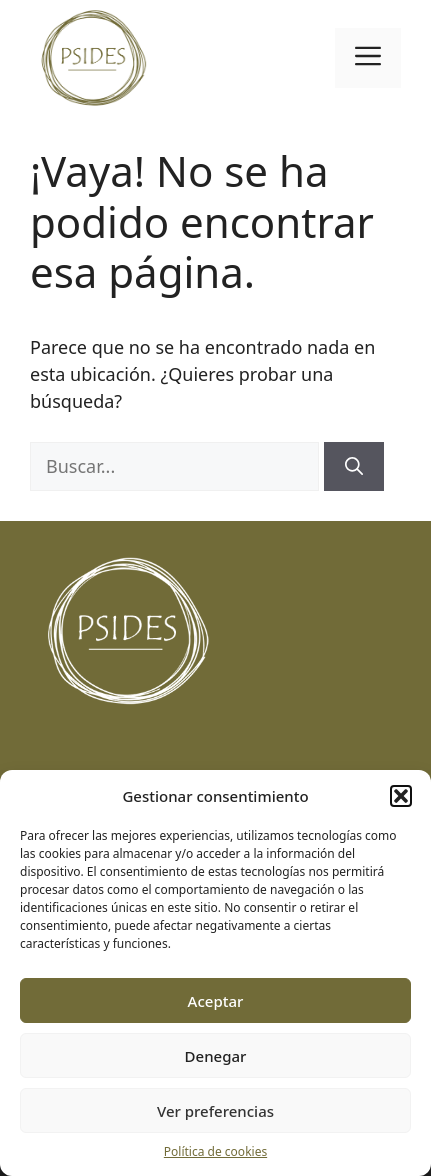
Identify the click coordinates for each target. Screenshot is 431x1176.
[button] (401, 796)
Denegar (216, 1056)
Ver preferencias (215, 1111)
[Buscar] (354, 466)
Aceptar (216, 1001)
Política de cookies (215, 1151)
